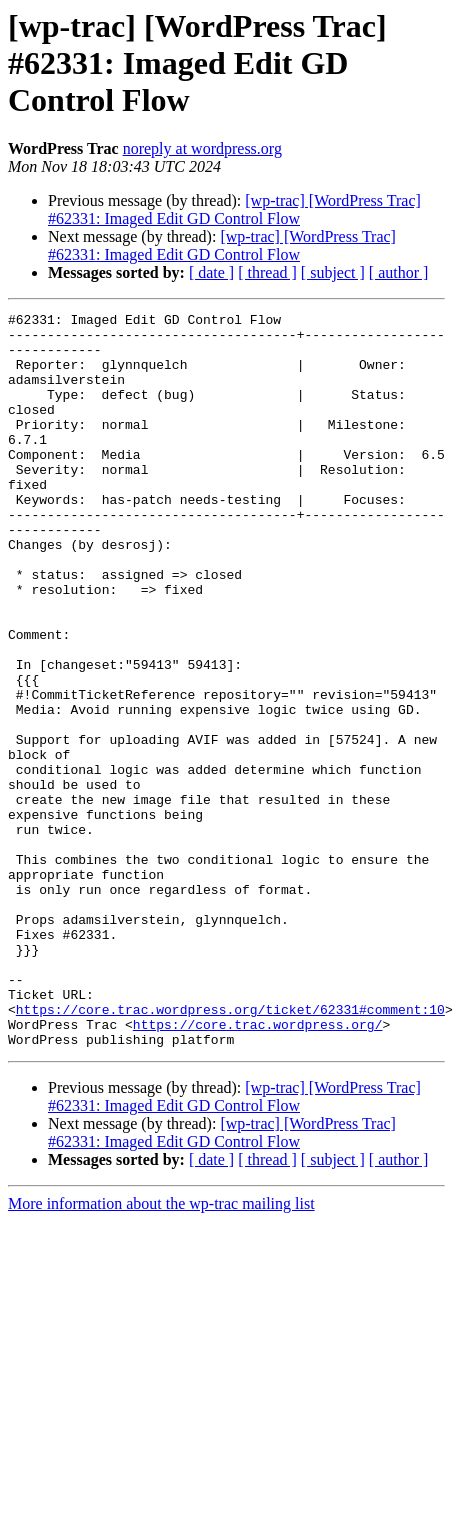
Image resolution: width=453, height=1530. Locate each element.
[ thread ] (267, 272)
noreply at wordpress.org (202, 148)
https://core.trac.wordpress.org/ (258, 1168)
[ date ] (211, 272)
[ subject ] (333, 272)
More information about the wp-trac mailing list (161, 1350)
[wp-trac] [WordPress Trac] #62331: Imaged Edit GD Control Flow (234, 209)
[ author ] (399, 272)
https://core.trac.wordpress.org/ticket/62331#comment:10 (230, 1150)
